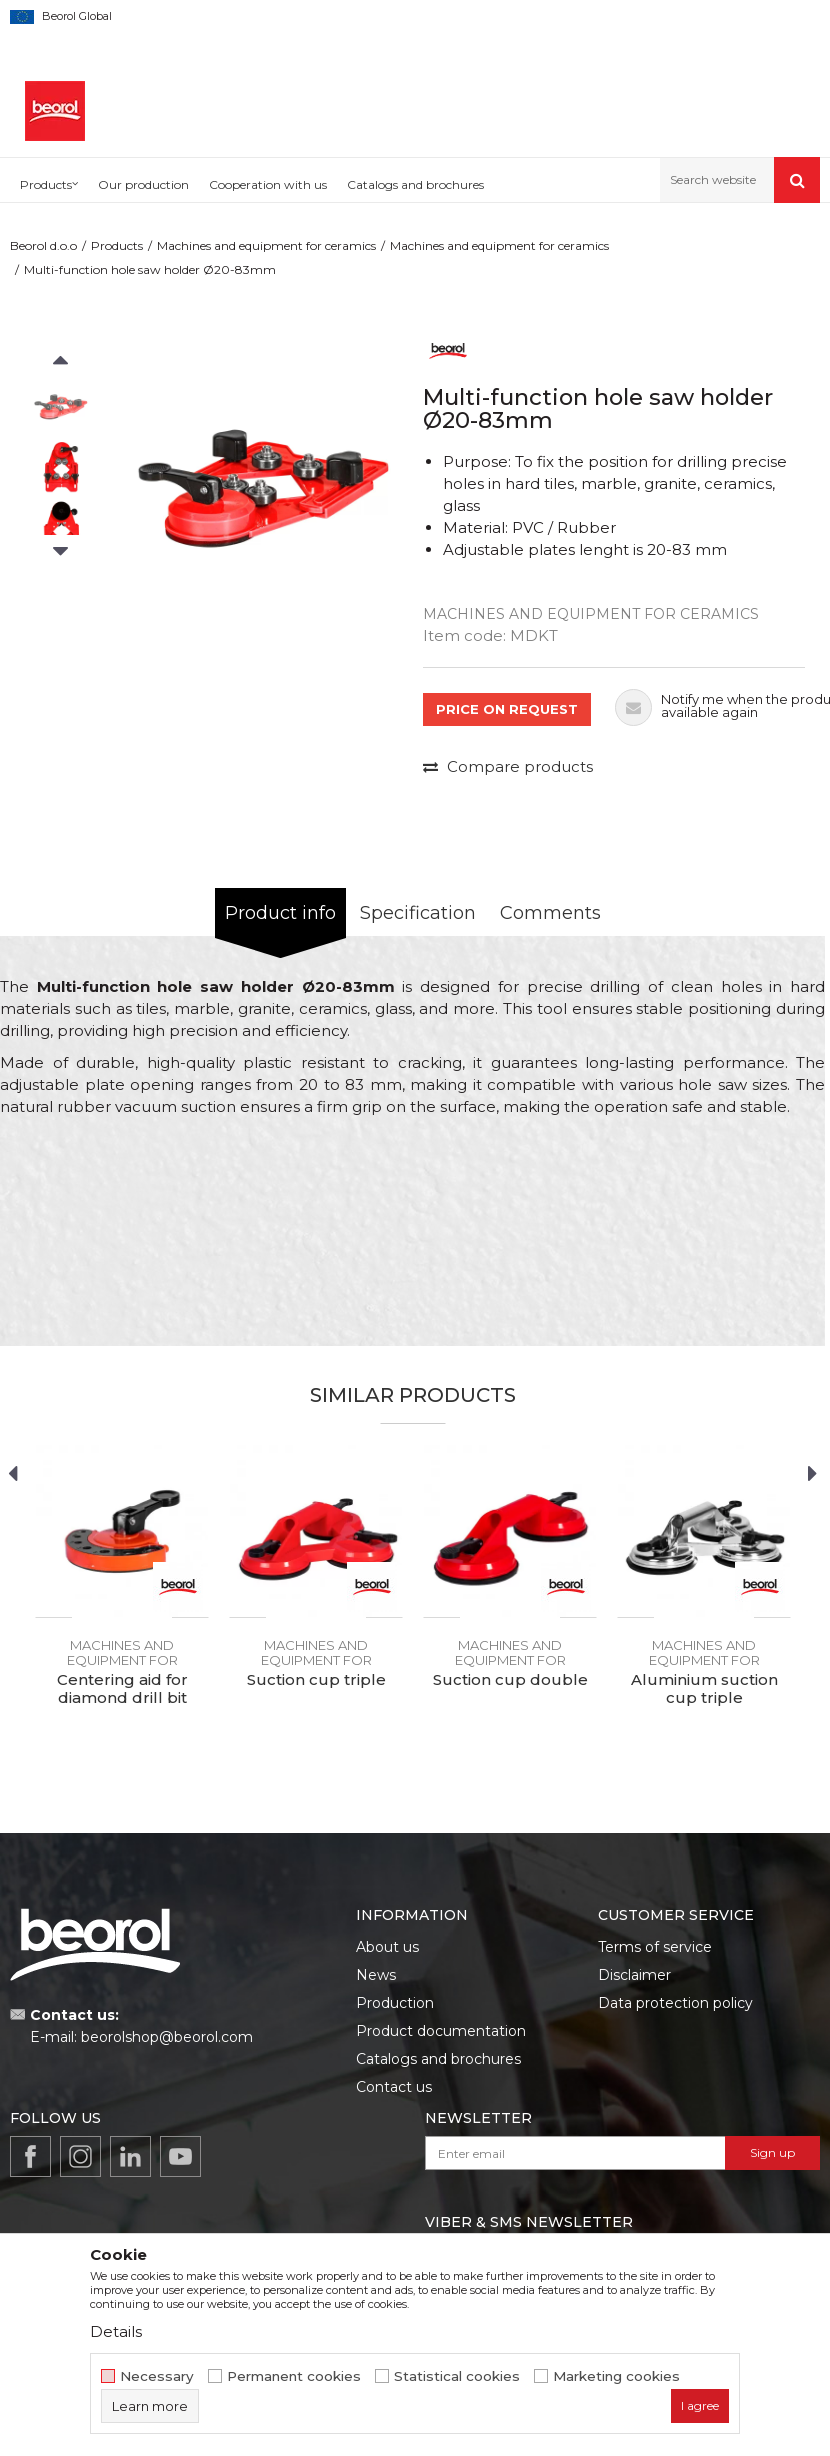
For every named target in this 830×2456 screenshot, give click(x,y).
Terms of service (655, 1947)
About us (387, 1947)
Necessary (157, 2376)
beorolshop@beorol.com (167, 2037)
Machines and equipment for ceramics (266, 245)
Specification (418, 913)
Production (395, 2003)
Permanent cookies (294, 2376)
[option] (60, 406)
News (376, 1975)
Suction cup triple (316, 1680)
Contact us (394, 2087)
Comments (550, 913)
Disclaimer (634, 1975)
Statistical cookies (457, 2376)
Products (117, 245)
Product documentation (441, 2031)
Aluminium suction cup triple (704, 1689)
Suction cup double (510, 1680)
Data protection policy (675, 2003)
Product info (280, 913)
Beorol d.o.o (43, 245)
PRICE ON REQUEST (507, 709)
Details (116, 2331)
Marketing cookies (616, 2376)
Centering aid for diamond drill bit (122, 1689)
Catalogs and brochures (438, 2059)
